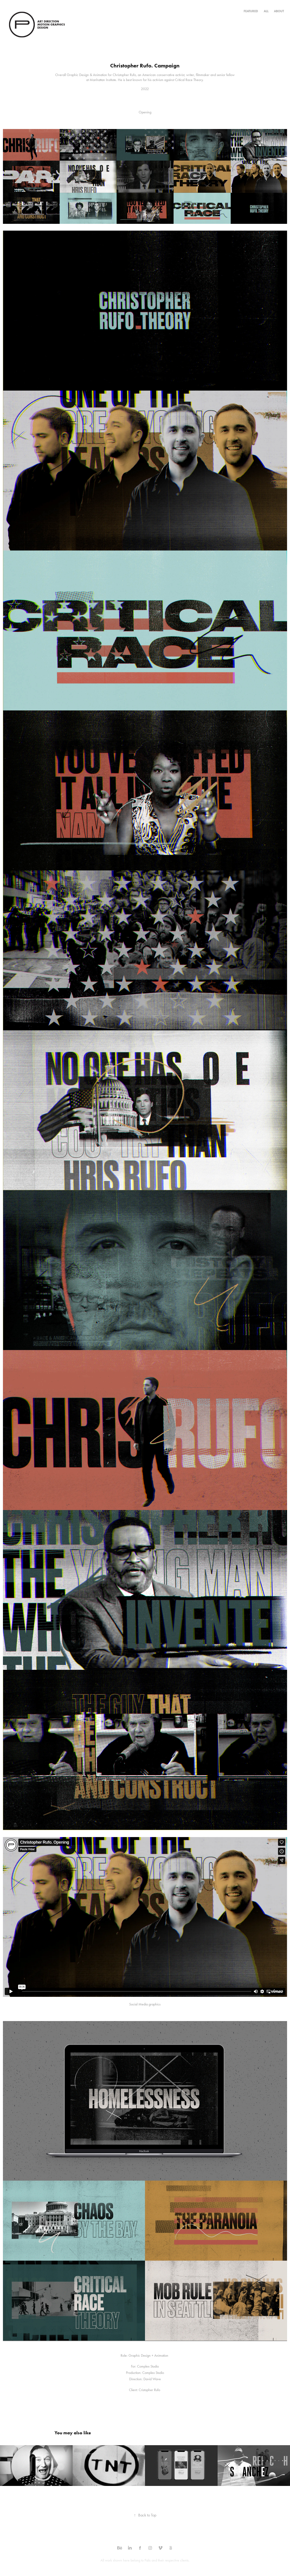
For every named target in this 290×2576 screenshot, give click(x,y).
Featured (251, 11)
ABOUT (279, 11)
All (266, 11)
